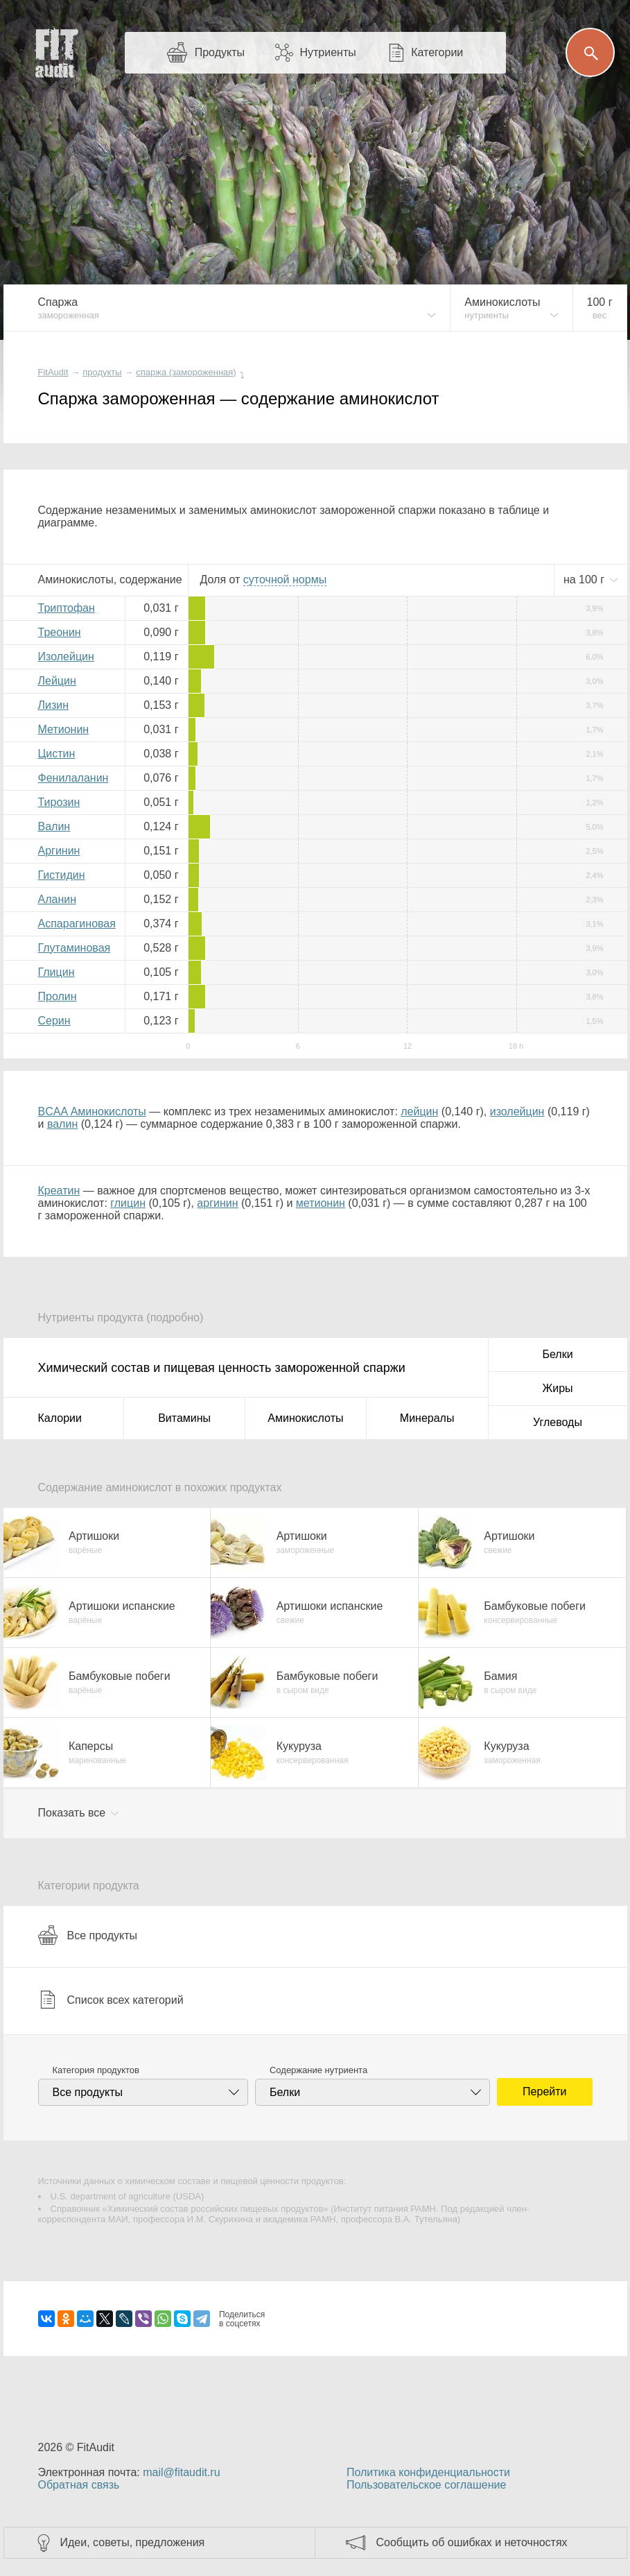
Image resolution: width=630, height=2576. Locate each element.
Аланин (57, 899)
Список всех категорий (111, 1999)
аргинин (217, 1203)
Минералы (427, 1418)
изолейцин (517, 1111)
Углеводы (557, 1422)
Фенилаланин (73, 778)
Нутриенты (327, 52)
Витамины (184, 1418)
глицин (128, 1203)
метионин (320, 1203)
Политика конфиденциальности (428, 2472)
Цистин (57, 753)
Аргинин (59, 851)
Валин (54, 826)
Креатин (59, 1190)
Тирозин (59, 802)
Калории (60, 1418)
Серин (54, 1021)
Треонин (59, 632)
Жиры (557, 1388)
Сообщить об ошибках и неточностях (472, 2542)
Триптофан (66, 608)
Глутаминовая (74, 948)
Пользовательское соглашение (426, 2485)
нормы (284, 579)
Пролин (57, 996)
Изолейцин (66, 656)
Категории (437, 52)
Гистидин (61, 875)
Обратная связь (79, 2485)
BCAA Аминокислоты (92, 1111)
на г (585, 579)
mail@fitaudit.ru (181, 2472)
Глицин (56, 972)
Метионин (63, 729)
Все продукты (87, 1935)
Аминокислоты (305, 1418)
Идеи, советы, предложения (132, 2542)
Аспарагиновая (77, 923)
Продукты (220, 52)
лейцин (419, 1111)
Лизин (53, 705)
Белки (557, 1354)
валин (62, 1124)
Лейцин (57, 681)
